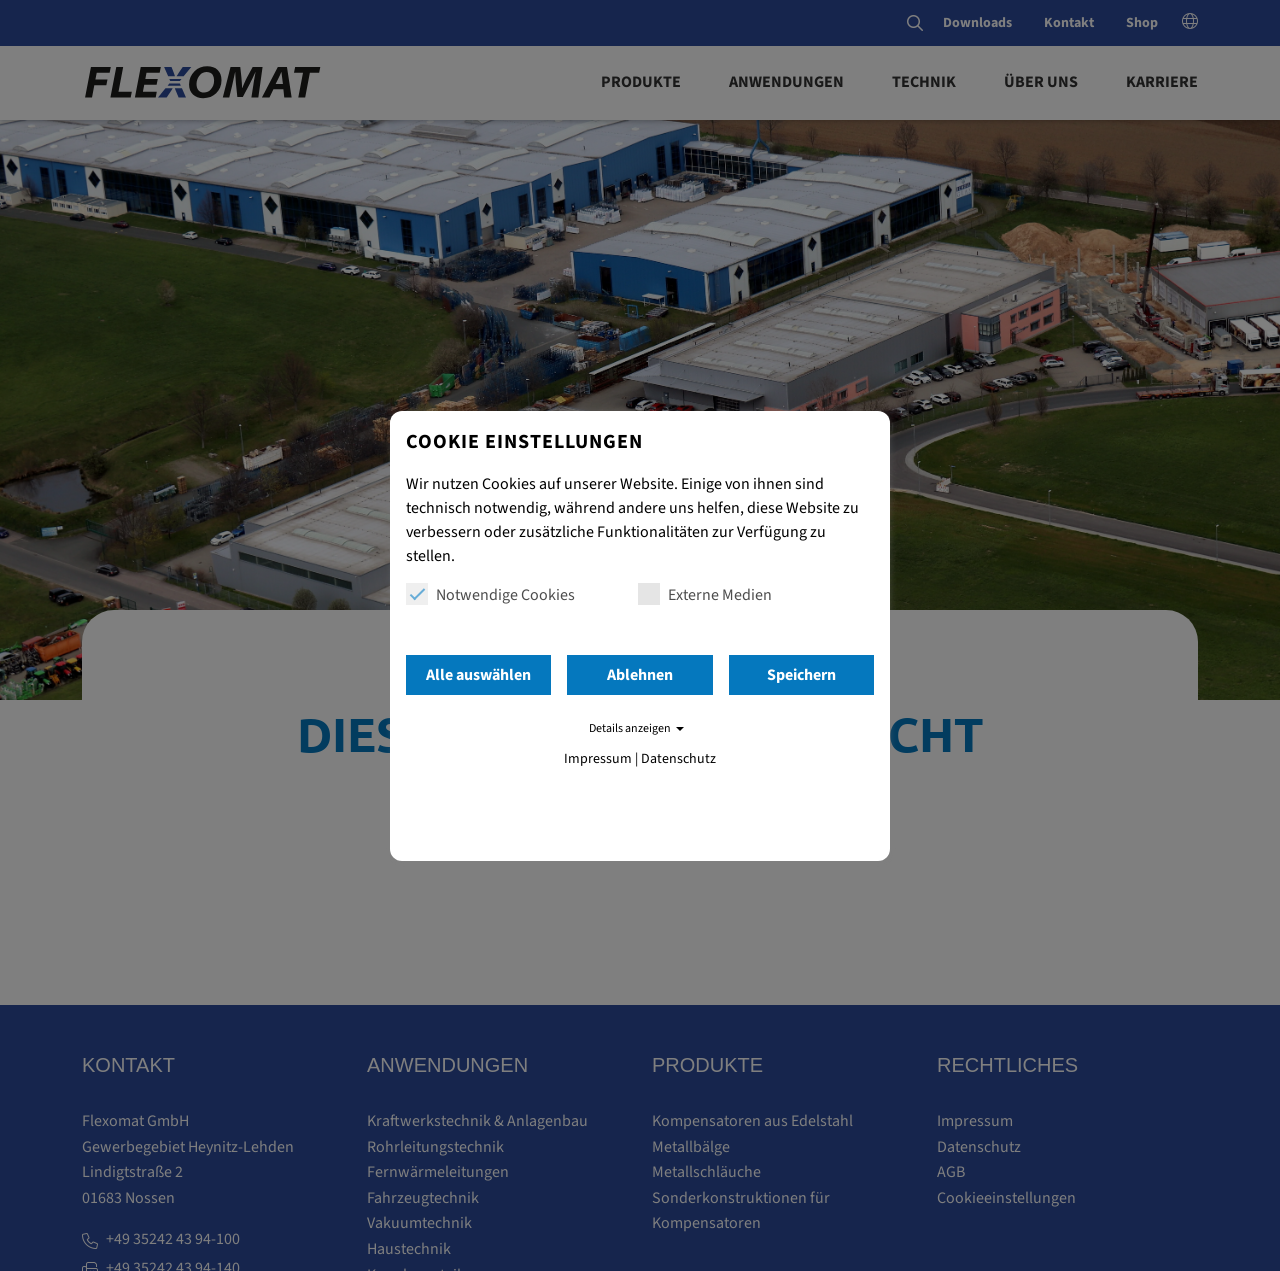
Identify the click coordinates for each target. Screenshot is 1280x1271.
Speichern (801, 675)
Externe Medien (705, 594)
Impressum (598, 759)
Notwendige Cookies (490, 594)
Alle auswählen (478, 675)
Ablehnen (640, 675)
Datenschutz (678, 759)
